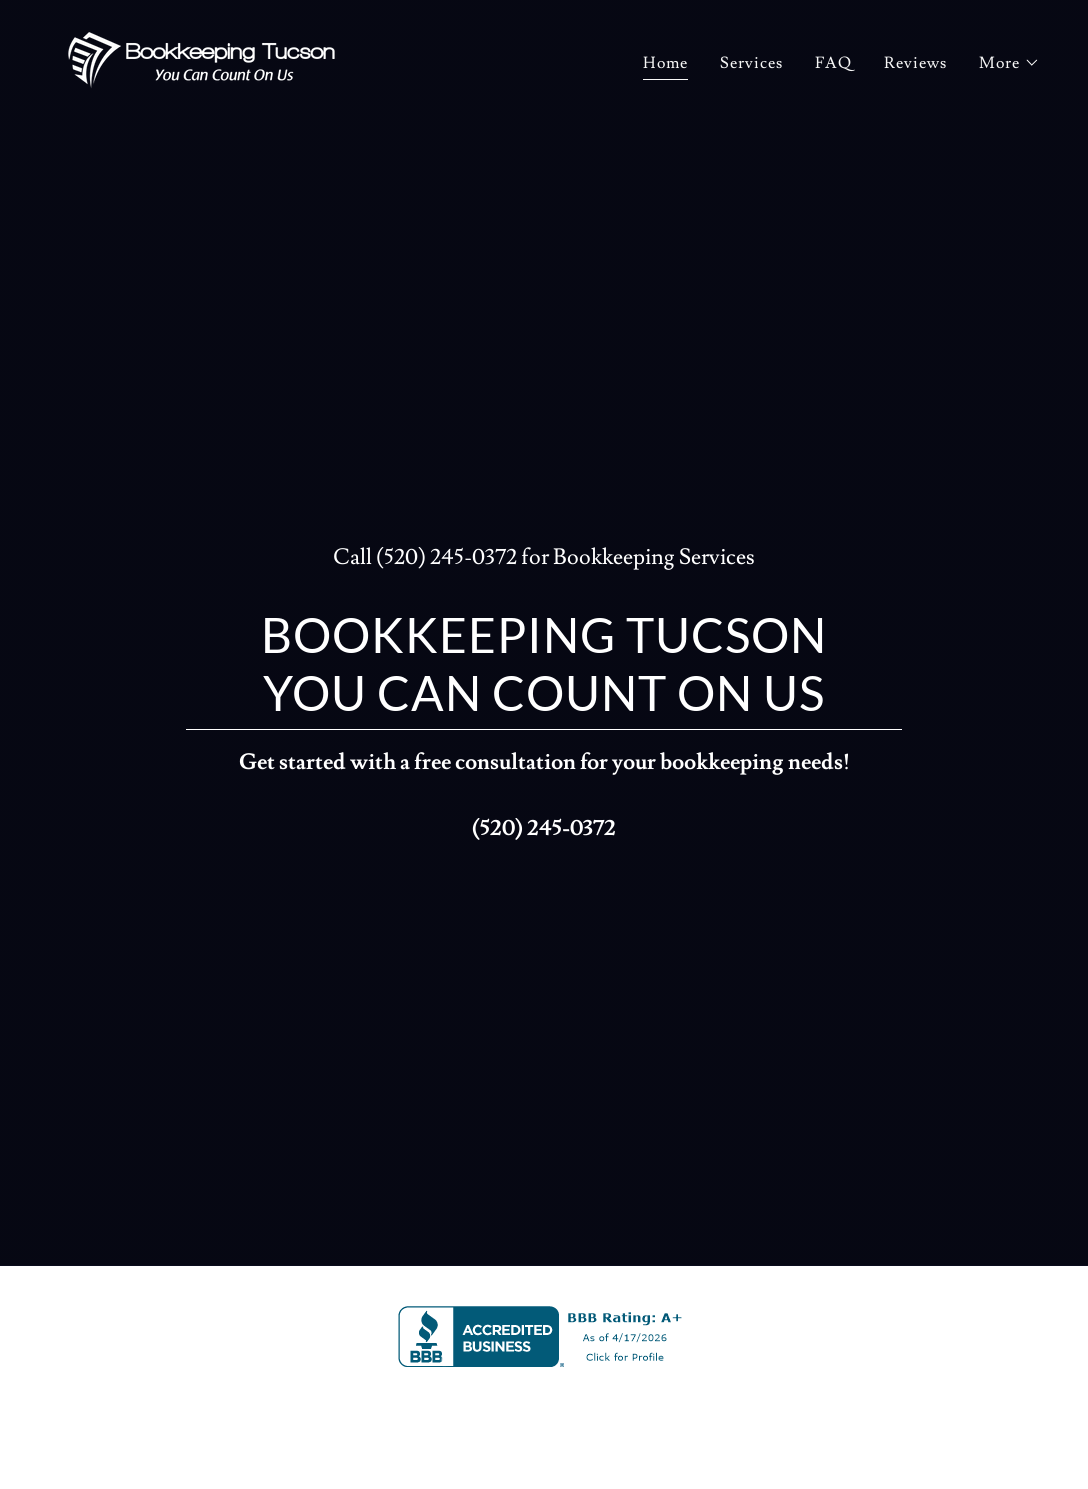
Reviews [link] (915, 63)
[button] (1009, 63)
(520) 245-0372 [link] (446, 557)
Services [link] (751, 63)
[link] (201, 57)
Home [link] (665, 63)
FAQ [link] (833, 63)
